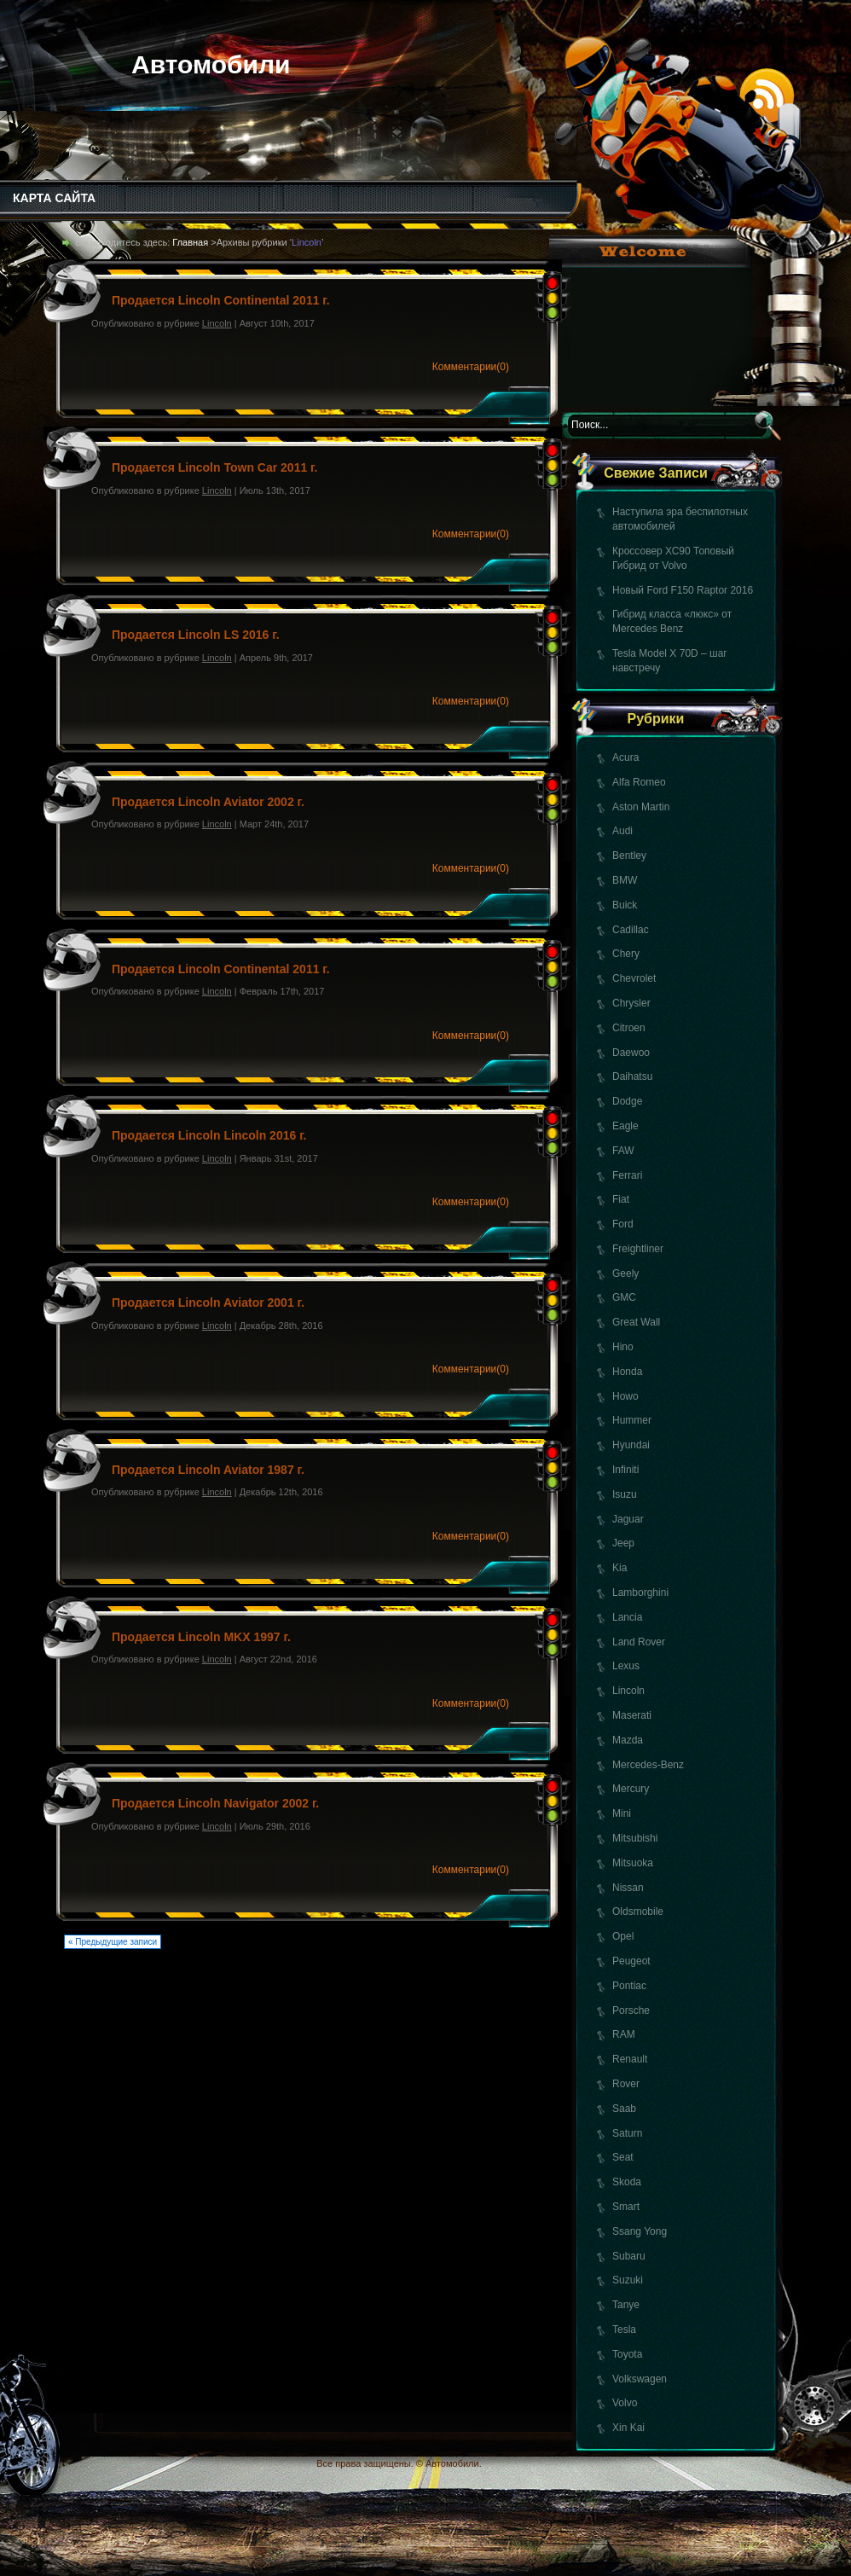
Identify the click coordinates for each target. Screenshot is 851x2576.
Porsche (631, 2010)
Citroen (628, 1028)
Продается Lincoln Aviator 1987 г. (208, 1470)
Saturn (627, 2133)
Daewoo (631, 1053)
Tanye (626, 2305)
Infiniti (625, 1470)
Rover (626, 2084)
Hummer (631, 1420)
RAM (623, 2034)
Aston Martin (640, 807)
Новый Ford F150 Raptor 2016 (682, 590)
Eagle (625, 1126)
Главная (190, 242)
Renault (629, 2059)
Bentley (629, 856)
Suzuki (627, 2280)
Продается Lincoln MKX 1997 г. (201, 1637)
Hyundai (631, 1445)
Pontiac (629, 1986)
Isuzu (624, 1494)
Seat (623, 2157)
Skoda (626, 2182)
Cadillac (630, 930)
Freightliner (637, 1249)
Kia (619, 1568)
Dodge (627, 1101)
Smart (626, 2207)
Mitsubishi (634, 1838)
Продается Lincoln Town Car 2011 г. (214, 467)
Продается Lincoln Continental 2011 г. (221, 300)
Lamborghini (640, 1592)
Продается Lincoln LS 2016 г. (196, 634)
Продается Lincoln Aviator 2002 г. (208, 802)
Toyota (627, 2354)
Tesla (624, 2329)
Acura (625, 757)
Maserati (631, 1715)
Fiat (620, 1199)
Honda (627, 1372)
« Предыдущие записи (112, 1942)
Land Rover (638, 1642)
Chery (626, 954)
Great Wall (636, 1322)
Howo (625, 1396)
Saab (624, 2109)
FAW (623, 1151)
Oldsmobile (637, 1911)
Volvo (624, 2403)
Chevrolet (634, 978)
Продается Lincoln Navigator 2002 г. (215, 1803)
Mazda (627, 1740)
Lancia (627, 1617)
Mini (621, 1813)
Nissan (628, 1888)
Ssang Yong (639, 2231)
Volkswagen (639, 2379)
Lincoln (628, 1691)
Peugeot (631, 1961)
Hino (623, 1347)
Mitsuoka (632, 1863)
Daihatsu (632, 1076)
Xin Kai (628, 2428)
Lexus (626, 1666)
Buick (624, 905)
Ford (623, 1224)
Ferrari (627, 1175)
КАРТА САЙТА (54, 198)
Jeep (623, 1543)
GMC (624, 1297)
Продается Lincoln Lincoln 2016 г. (209, 1135)
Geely (625, 1273)
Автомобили (211, 64)
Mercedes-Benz (648, 1765)
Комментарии (470, 367)
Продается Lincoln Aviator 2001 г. (208, 1302)
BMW (624, 880)
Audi (622, 831)
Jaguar (628, 1519)
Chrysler (631, 1003)
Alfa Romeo (639, 782)
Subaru (628, 2256)
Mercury (630, 1789)
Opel (623, 1936)
